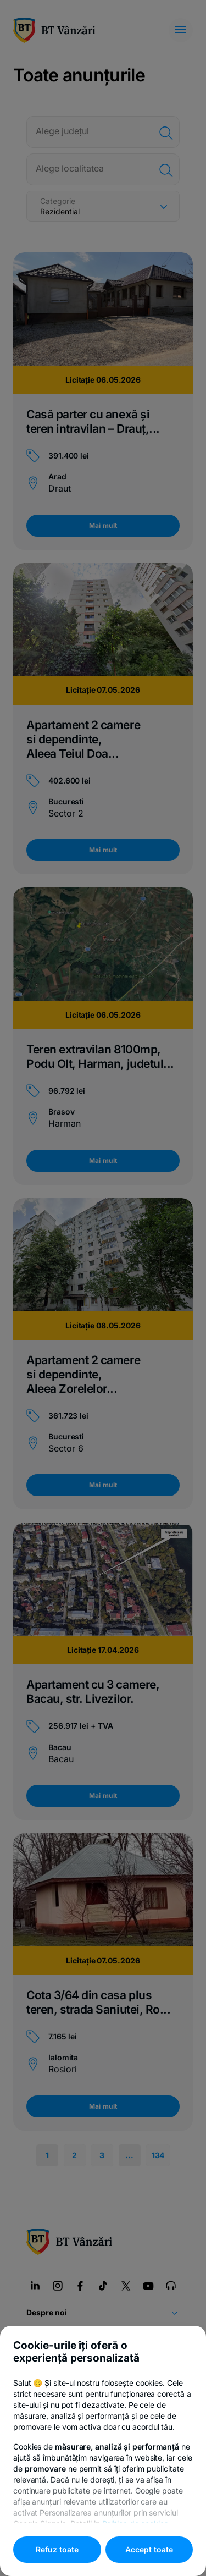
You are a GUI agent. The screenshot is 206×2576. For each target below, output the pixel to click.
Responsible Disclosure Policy (103, 2487)
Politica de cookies (164, 2397)
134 (158, 2155)
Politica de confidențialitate (74, 2397)
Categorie (57, 201)
